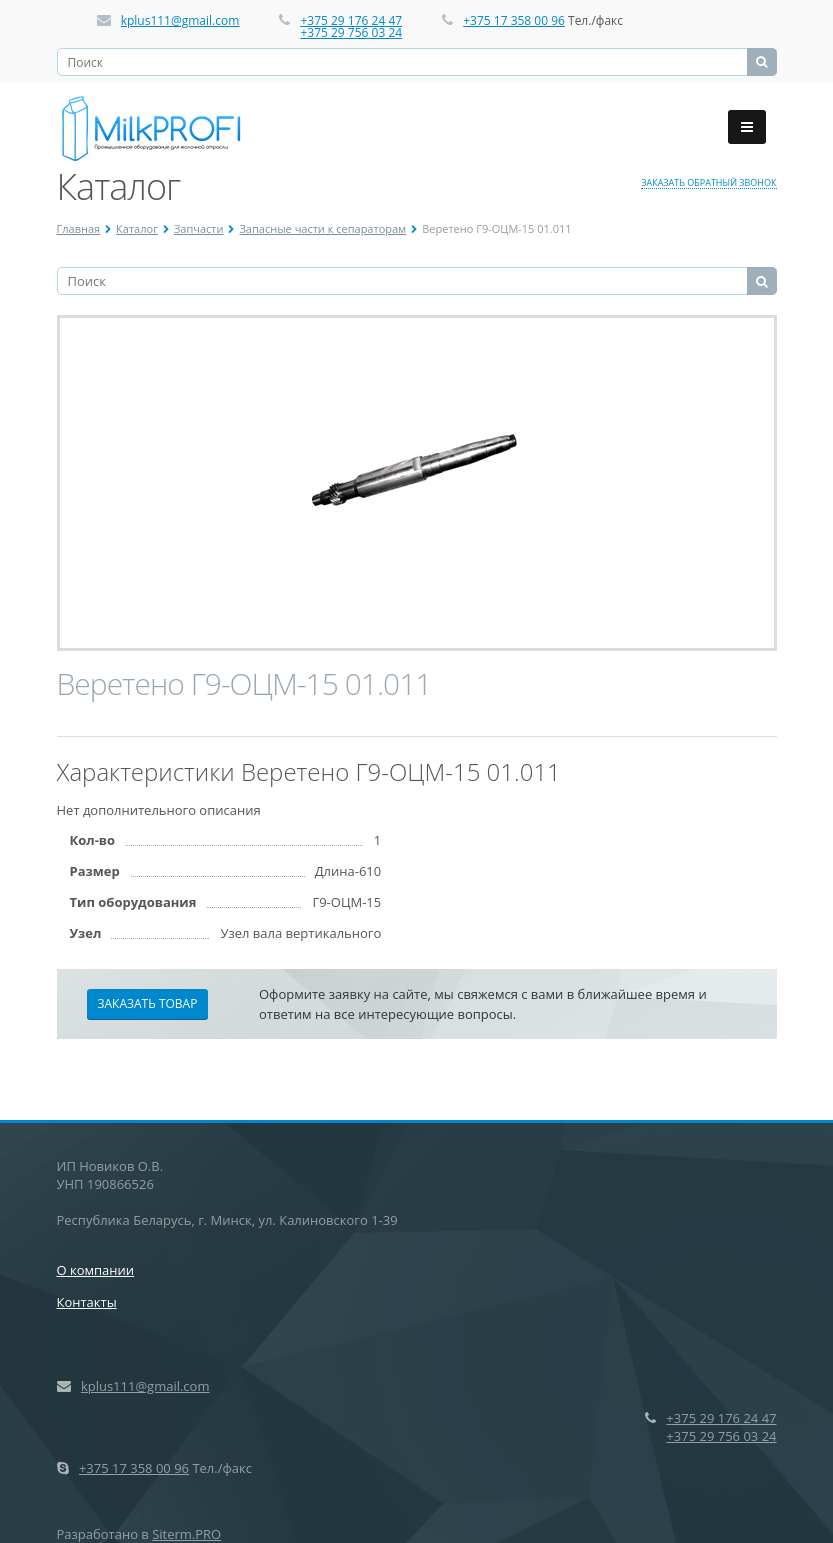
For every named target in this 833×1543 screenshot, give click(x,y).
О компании (96, 1270)
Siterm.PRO (186, 1534)
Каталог (137, 228)
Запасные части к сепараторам (322, 228)
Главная (79, 228)
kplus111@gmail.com (180, 20)
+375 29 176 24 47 (351, 20)
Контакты (87, 1302)
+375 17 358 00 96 (514, 20)
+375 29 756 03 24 (351, 32)
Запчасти (199, 228)
